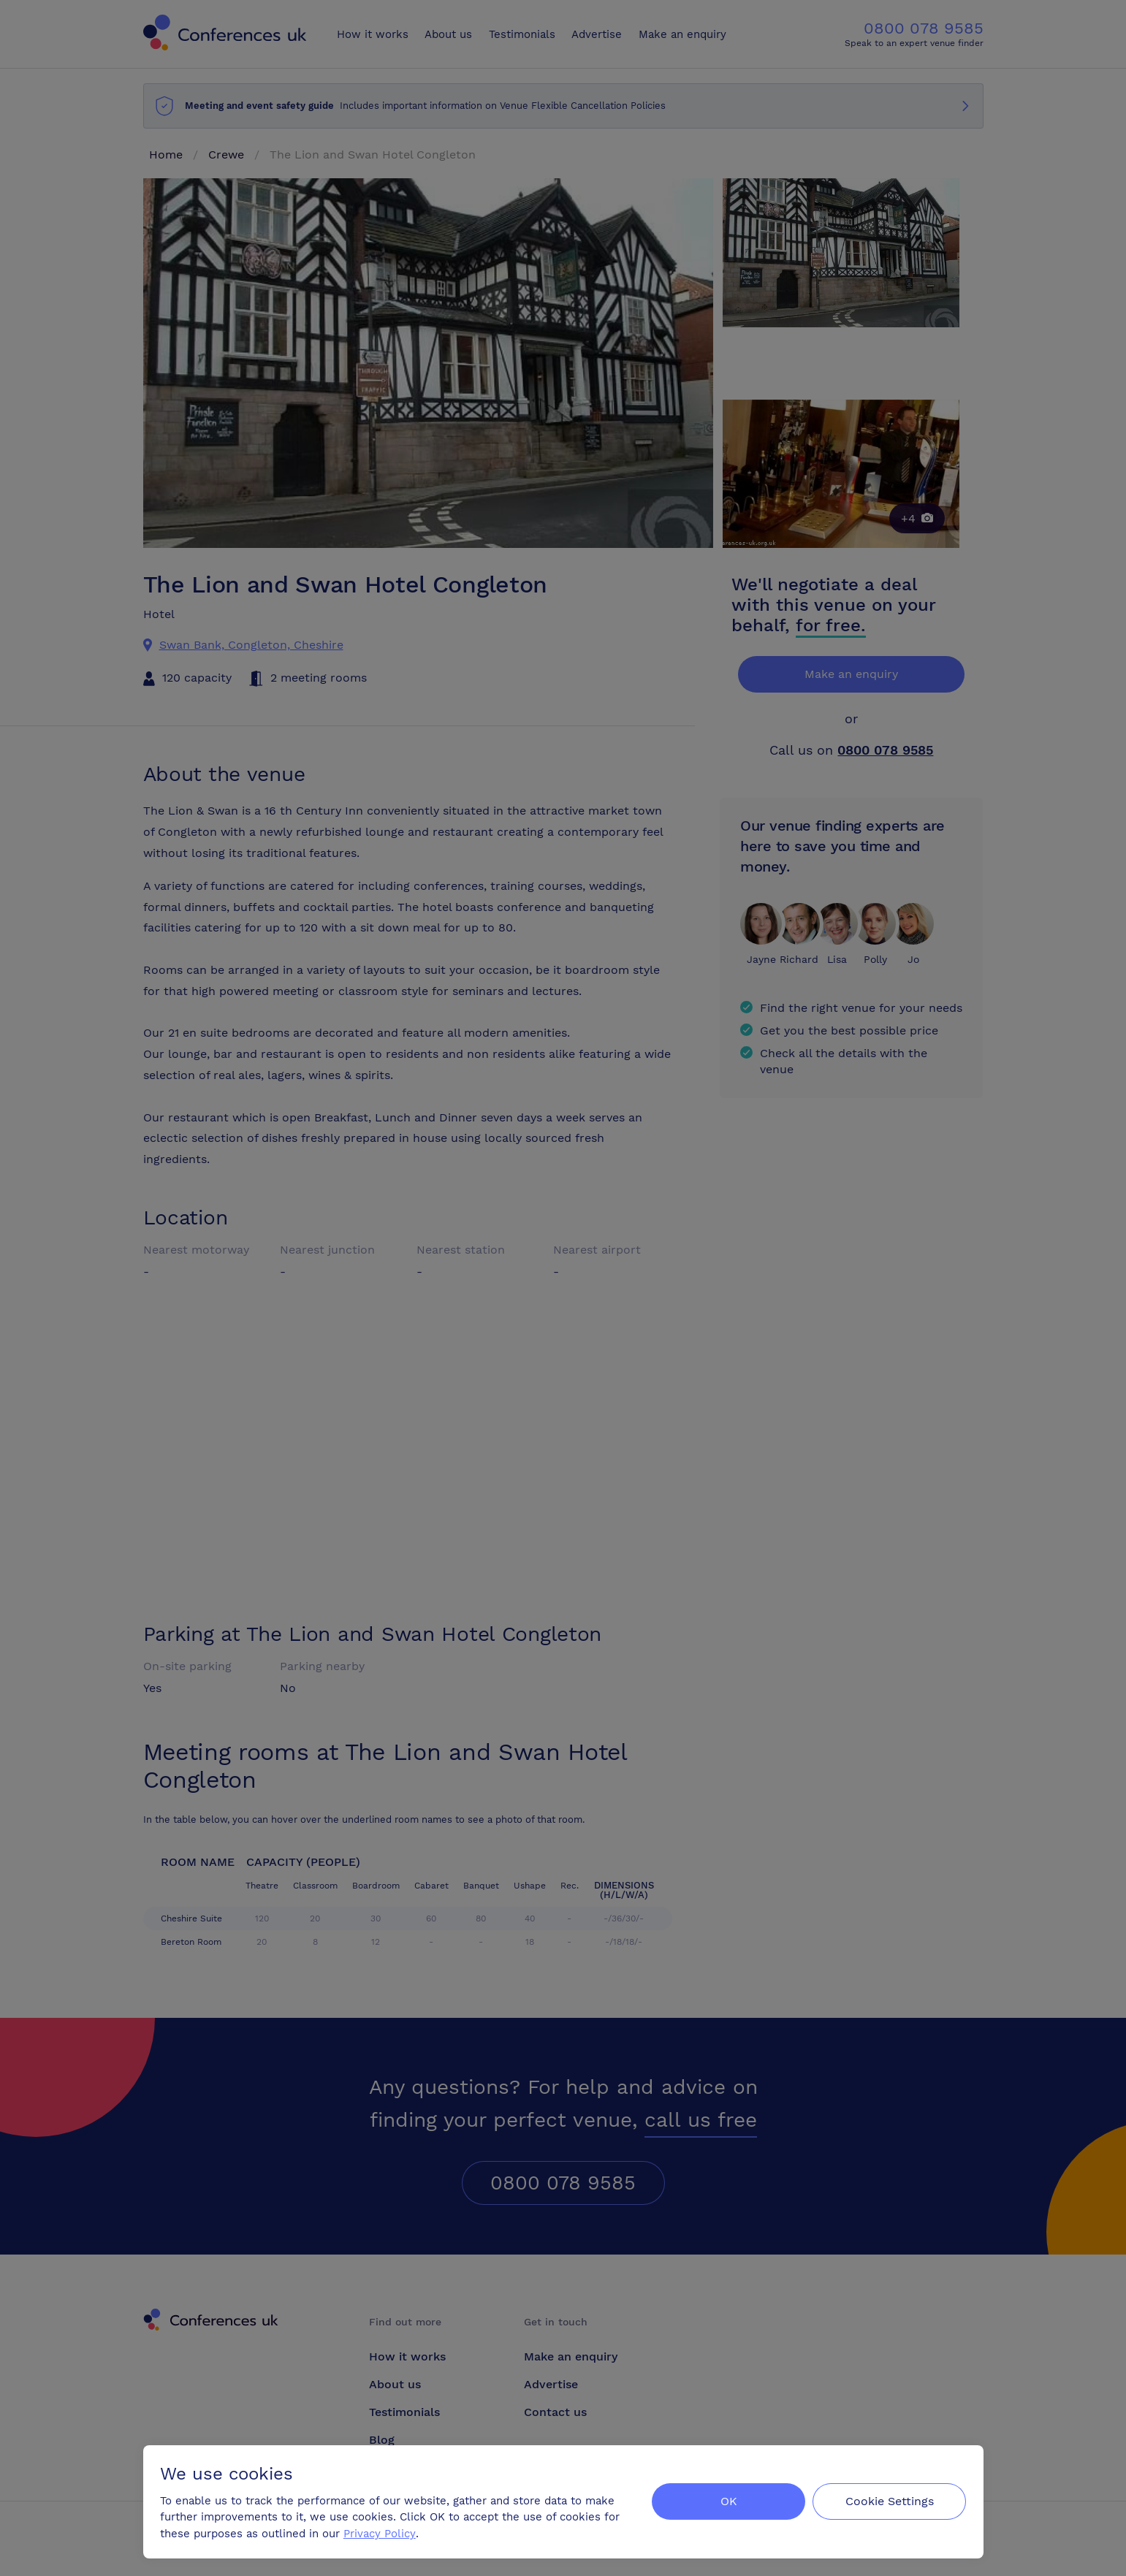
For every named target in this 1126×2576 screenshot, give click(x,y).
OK (726, 2500)
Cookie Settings (889, 2500)
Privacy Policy (380, 2532)
